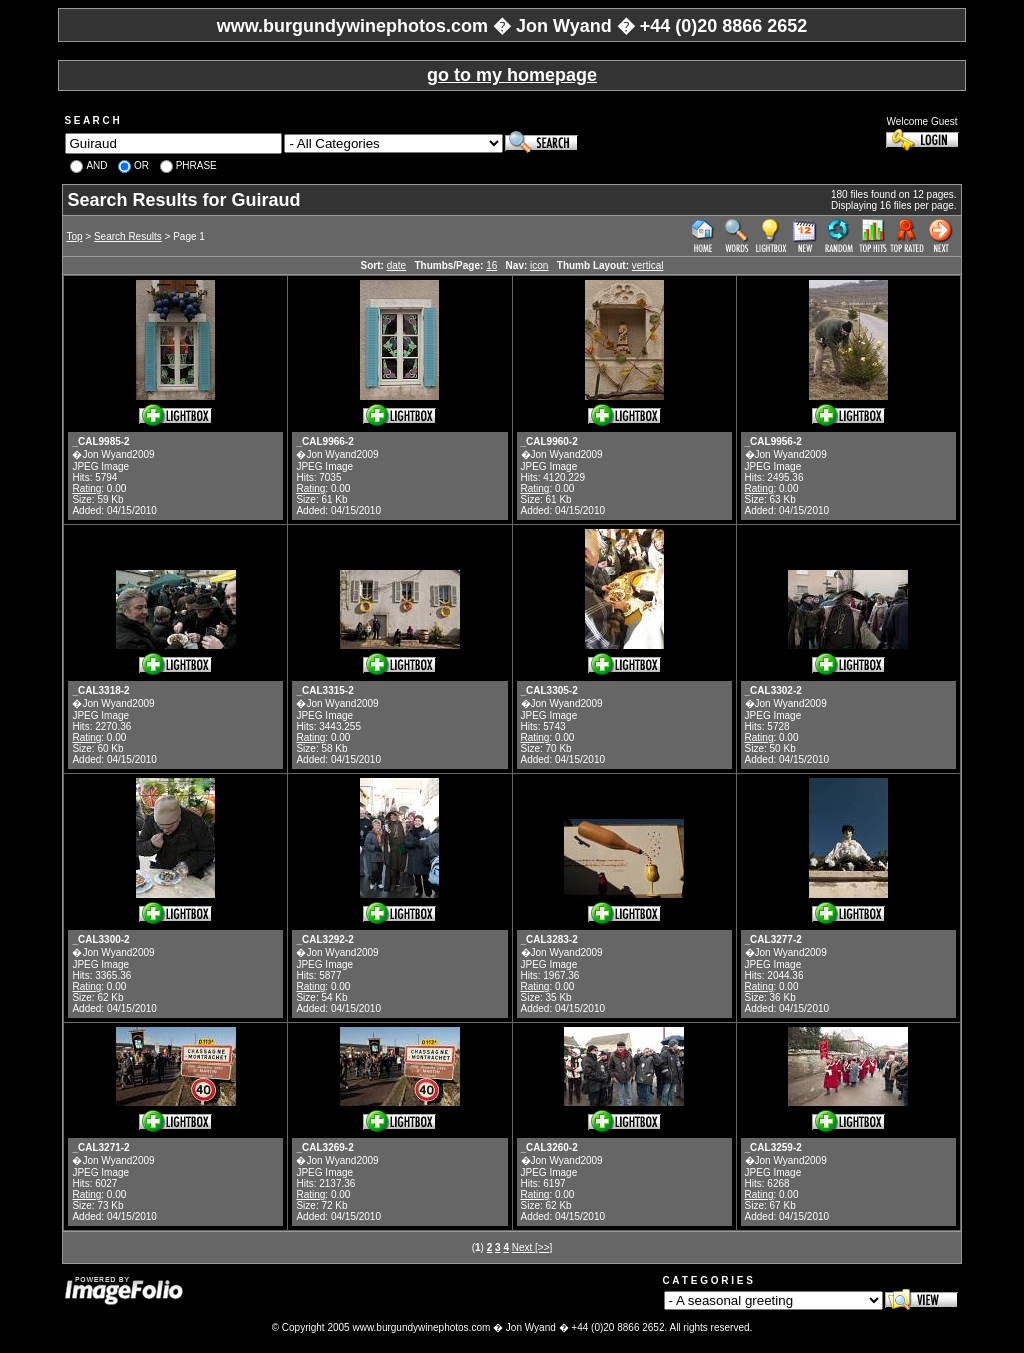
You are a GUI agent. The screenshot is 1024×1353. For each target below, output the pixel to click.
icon (539, 265)
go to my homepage (512, 75)
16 (491, 265)
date (396, 265)
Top (74, 236)
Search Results (128, 236)
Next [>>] (532, 1247)
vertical (648, 265)
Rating (86, 488)
